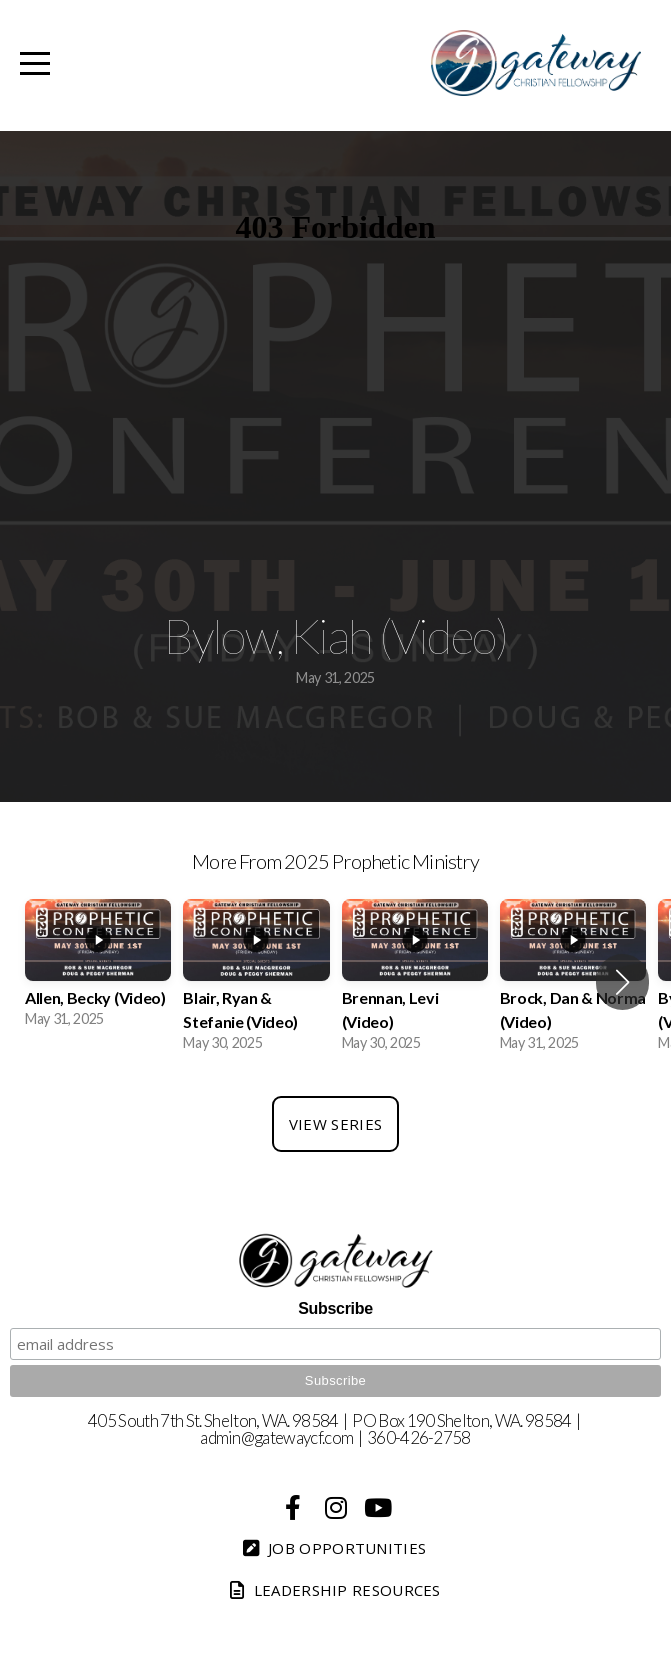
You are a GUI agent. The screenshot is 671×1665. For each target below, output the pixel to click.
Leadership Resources (332, 1590)
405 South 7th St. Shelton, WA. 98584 (213, 1420)
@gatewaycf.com (297, 1437)
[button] (622, 982)
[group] (98, 970)
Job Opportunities (333, 1548)
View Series (335, 1124)
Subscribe (335, 1308)
